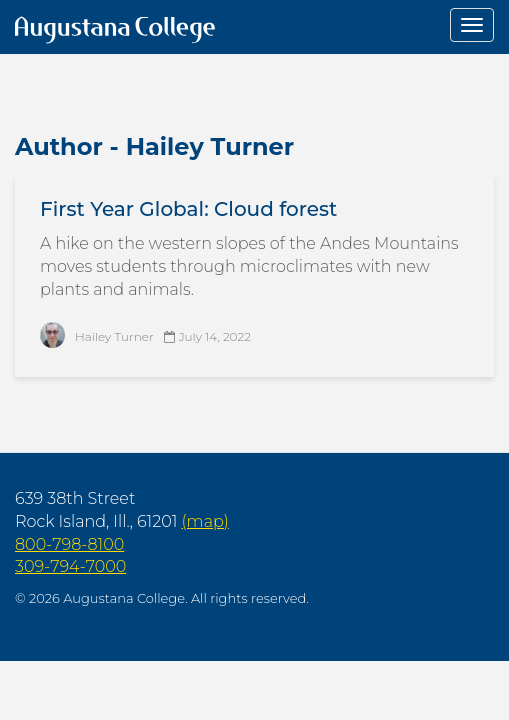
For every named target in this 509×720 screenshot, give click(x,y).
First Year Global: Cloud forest (188, 209)
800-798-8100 (69, 544)
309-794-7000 (70, 566)
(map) (204, 521)
